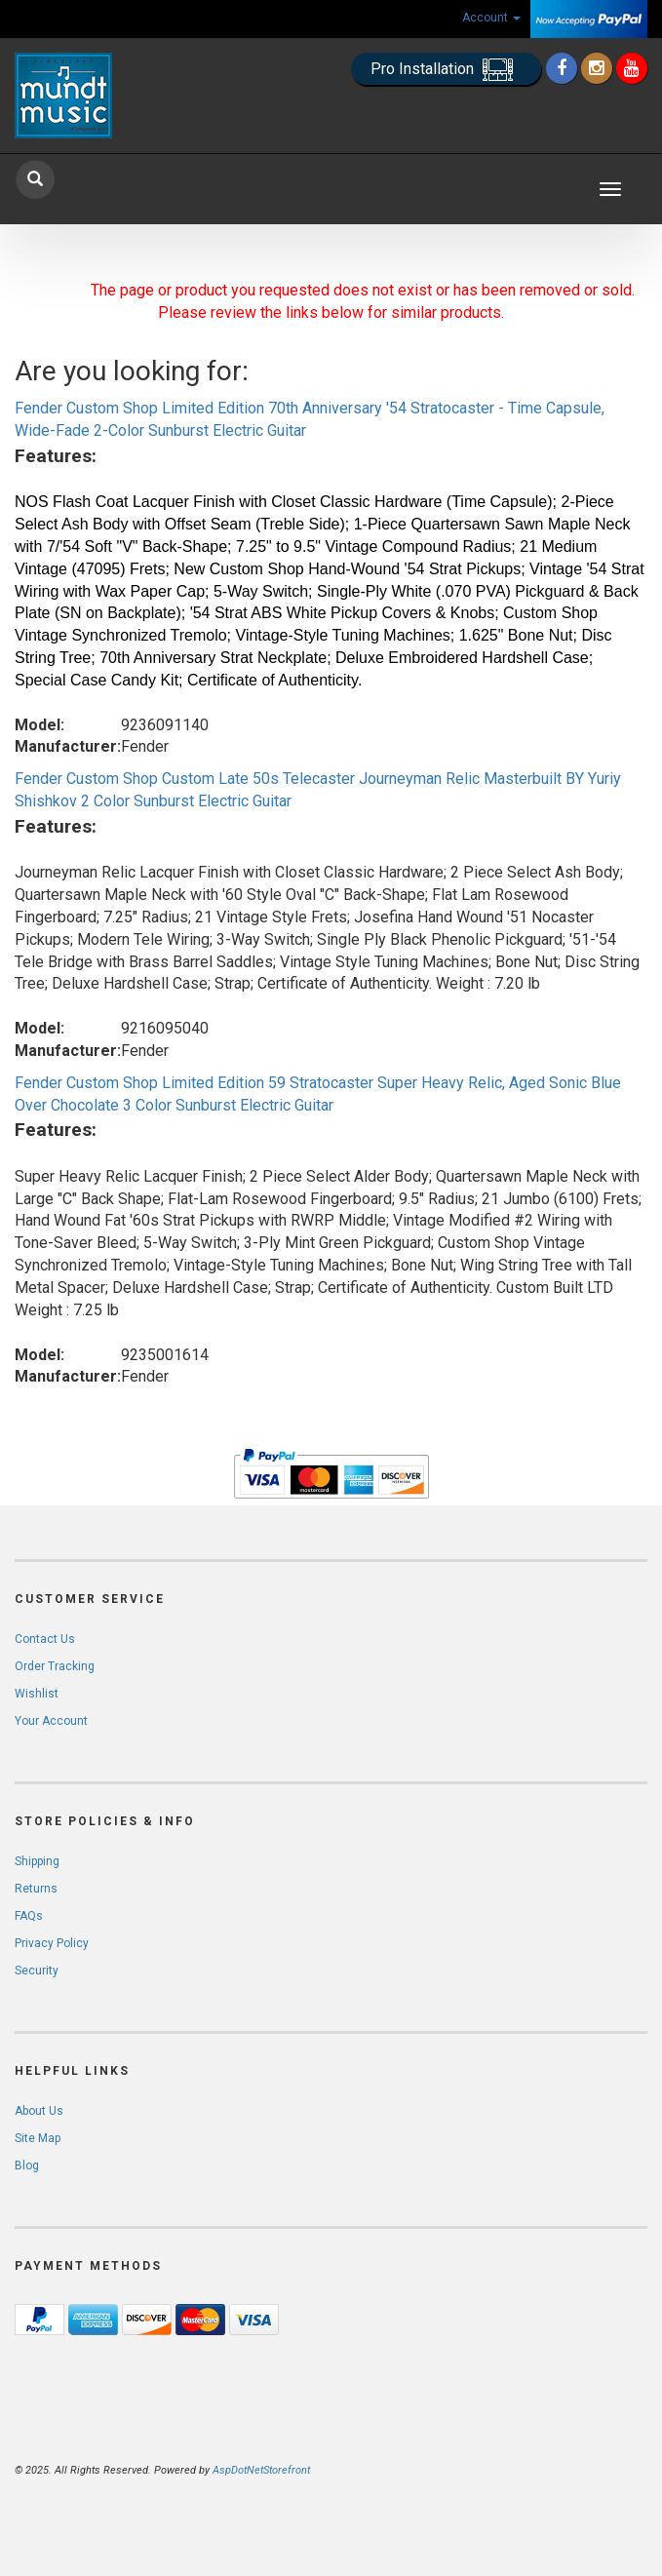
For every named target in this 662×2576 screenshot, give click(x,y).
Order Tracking (55, 1666)
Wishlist (36, 1693)
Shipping (37, 1861)
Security (36, 1970)
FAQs (29, 1916)
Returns (36, 1888)
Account (491, 17)
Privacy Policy (52, 1943)
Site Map (37, 2138)
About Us (39, 2111)
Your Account (51, 1721)
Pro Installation (446, 70)
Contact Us (45, 1639)
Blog (27, 2165)
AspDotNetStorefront (261, 2470)
